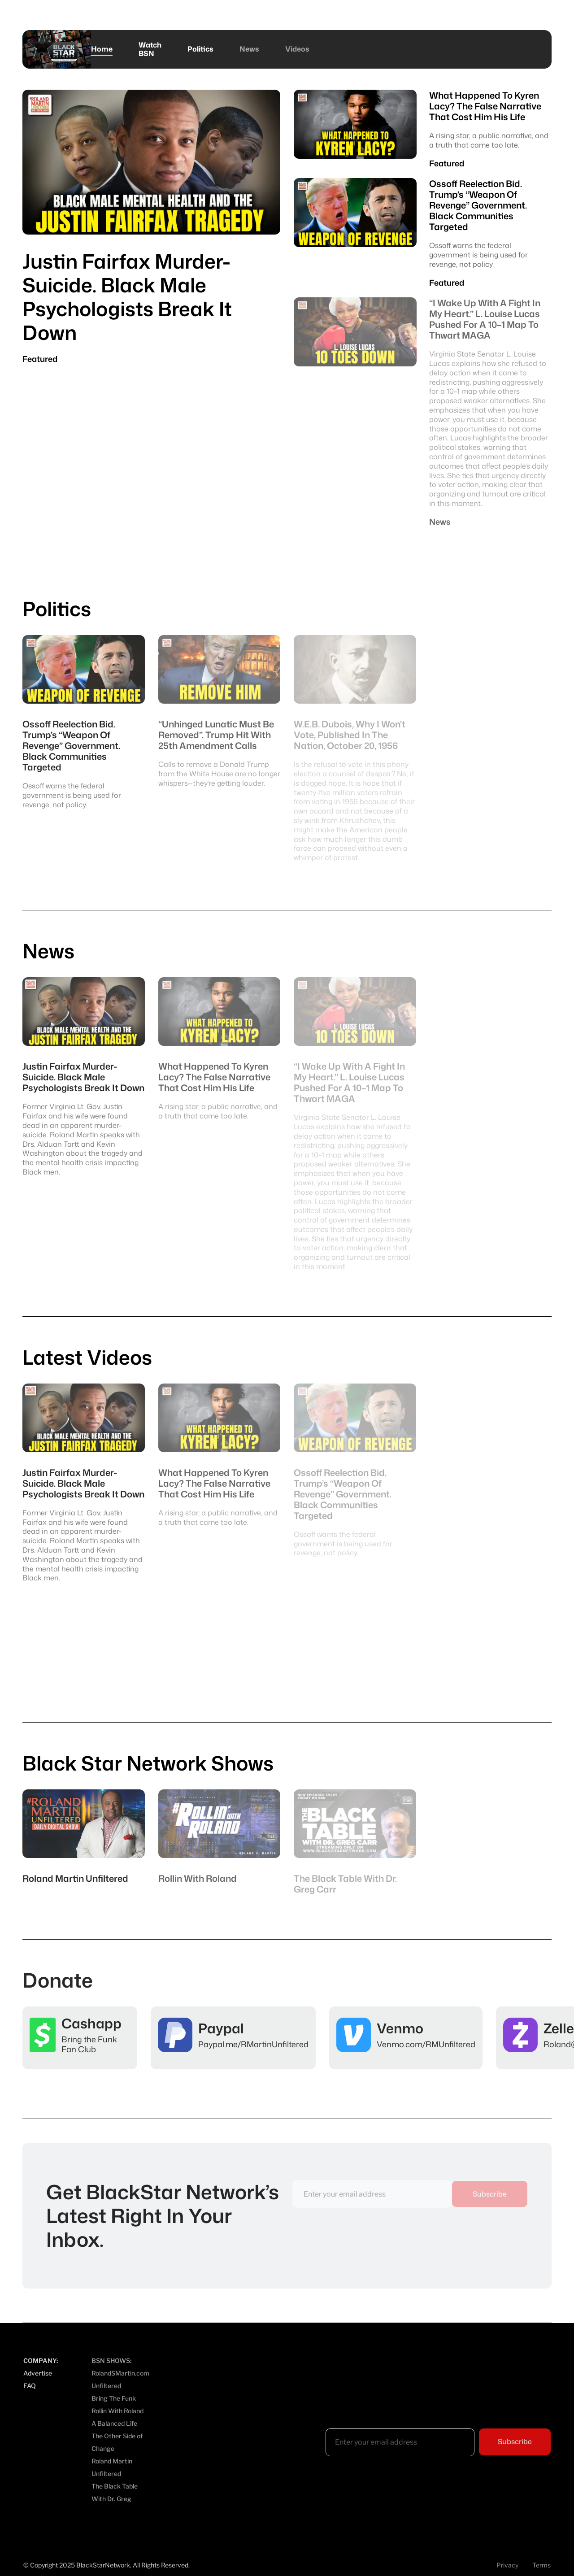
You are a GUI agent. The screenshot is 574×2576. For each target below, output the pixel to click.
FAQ (29, 2385)
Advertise (37, 2373)
